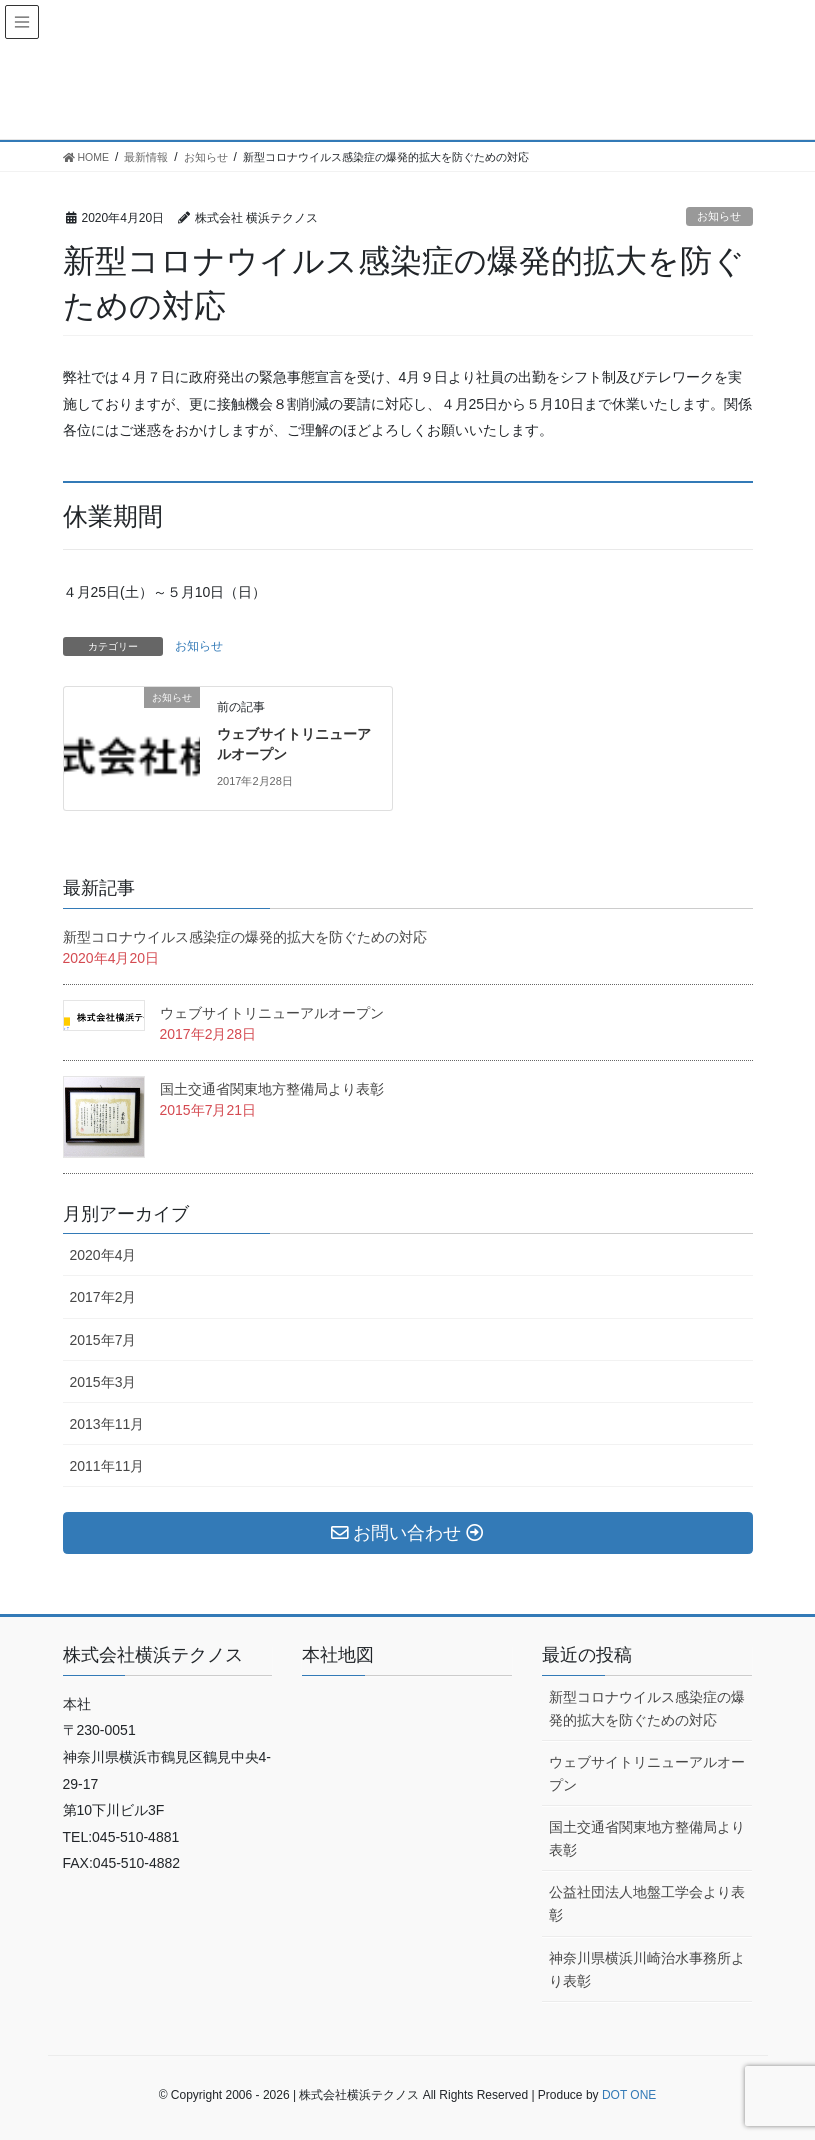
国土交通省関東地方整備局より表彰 (279, 1089)
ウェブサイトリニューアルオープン (272, 1013)
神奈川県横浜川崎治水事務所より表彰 (647, 1969)
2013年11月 (107, 1424)
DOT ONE (629, 2095)
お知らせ (719, 216)
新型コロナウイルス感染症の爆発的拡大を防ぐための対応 (245, 937)
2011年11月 (107, 1466)
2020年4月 (103, 1255)
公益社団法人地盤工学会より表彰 (647, 1903)
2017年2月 (103, 1297)
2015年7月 (103, 1340)
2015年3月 (103, 1382)
